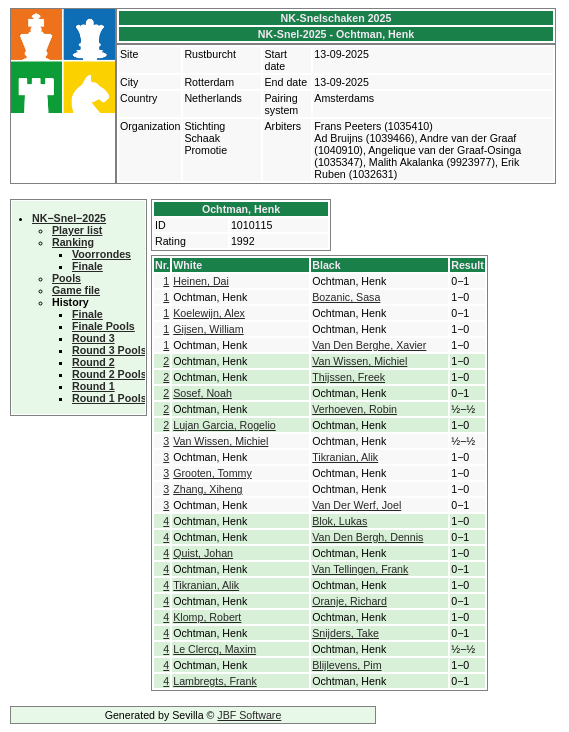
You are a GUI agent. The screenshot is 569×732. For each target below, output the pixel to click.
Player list (77, 230)
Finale (87, 266)
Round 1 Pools (109, 398)
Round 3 (93, 338)
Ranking (73, 242)
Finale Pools (103, 326)
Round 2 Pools (109, 374)
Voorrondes (101, 254)
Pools (66, 278)
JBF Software (249, 715)
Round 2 (93, 362)
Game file (76, 290)
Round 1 (93, 386)
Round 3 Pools (109, 350)
